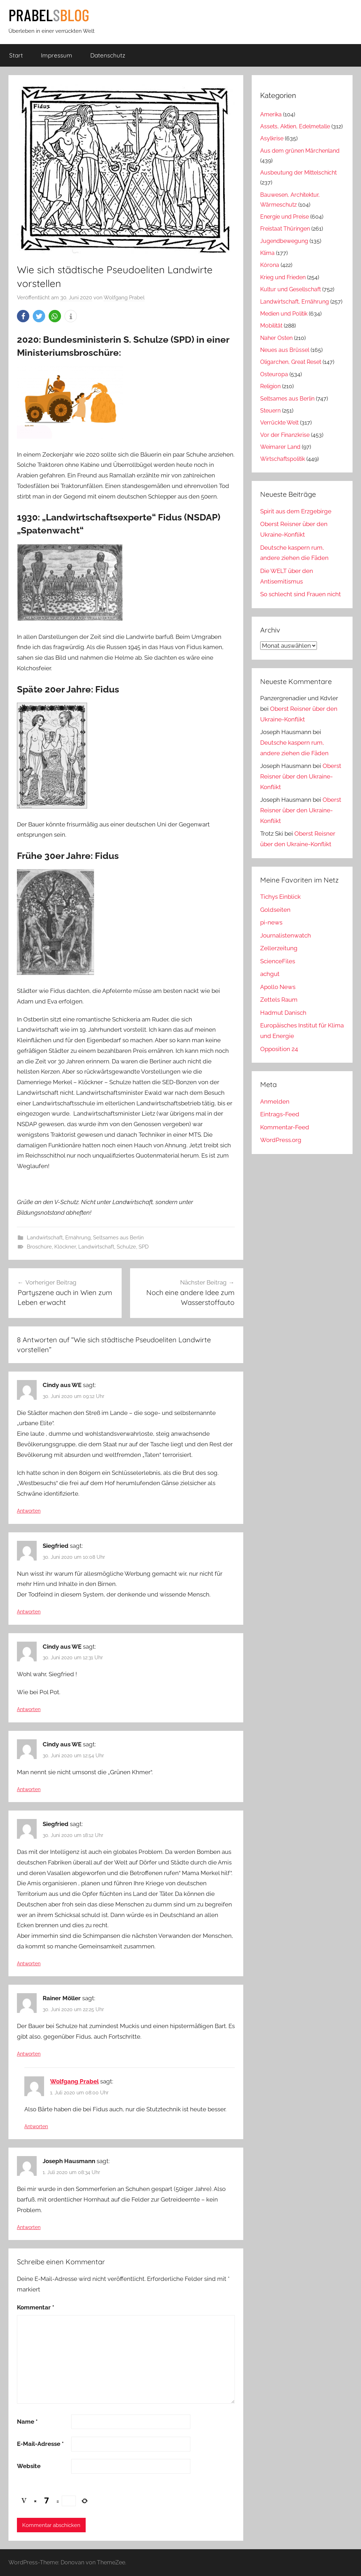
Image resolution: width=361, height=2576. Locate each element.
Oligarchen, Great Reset (290, 362)
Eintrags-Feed (279, 1114)
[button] (23, 316)
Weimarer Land (280, 447)
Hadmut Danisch (283, 1012)
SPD (144, 1247)
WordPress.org (280, 1139)
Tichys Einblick (280, 896)
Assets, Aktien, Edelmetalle (295, 126)
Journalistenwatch (285, 935)
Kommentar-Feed (284, 1127)
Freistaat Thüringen (285, 228)
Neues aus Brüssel (284, 350)
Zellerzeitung (279, 948)
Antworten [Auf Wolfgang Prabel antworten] (36, 2126)
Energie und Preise (284, 216)
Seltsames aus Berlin (118, 1237)
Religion (270, 386)
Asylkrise (271, 138)
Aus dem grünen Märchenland (299, 150)
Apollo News (277, 986)
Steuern (270, 410)
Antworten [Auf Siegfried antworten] (29, 1611)
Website (29, 2466)
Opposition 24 (279, 1048)
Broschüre (39, 1247)
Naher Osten (276, 338)
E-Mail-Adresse (40, 2443)
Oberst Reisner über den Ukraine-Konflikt (300, 776)
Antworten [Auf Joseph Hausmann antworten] (29, 2227)
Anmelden (274, 1101)
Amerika (271, 114)
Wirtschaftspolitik (282, 459)
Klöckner (65, 1247)
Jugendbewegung (284, 241)
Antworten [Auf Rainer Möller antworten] (29, 2054)
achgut (270, 973)
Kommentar (35, 2307)
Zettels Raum (279, 999)
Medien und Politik (283, 313)
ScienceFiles (277, 961)
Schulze (126, 1247)
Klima (267, 253)
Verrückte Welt (279, 422)
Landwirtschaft (96, 1247)
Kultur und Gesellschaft (290, 289)
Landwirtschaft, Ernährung (59, 1237)
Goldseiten (275, 909)
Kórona (269, 265)
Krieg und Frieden (283, 277)
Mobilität (271, 325)
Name (27, 2421)
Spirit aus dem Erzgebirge (295, 511)
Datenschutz (107, 55)
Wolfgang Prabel (124, 297)
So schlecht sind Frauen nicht (300, 594)
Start (16, 55)
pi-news (271, 922)
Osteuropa (274, 374)
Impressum (56, 55)
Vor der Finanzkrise (285, 435)
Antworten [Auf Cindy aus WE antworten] (29, 1511)
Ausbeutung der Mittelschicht (298, 172)
